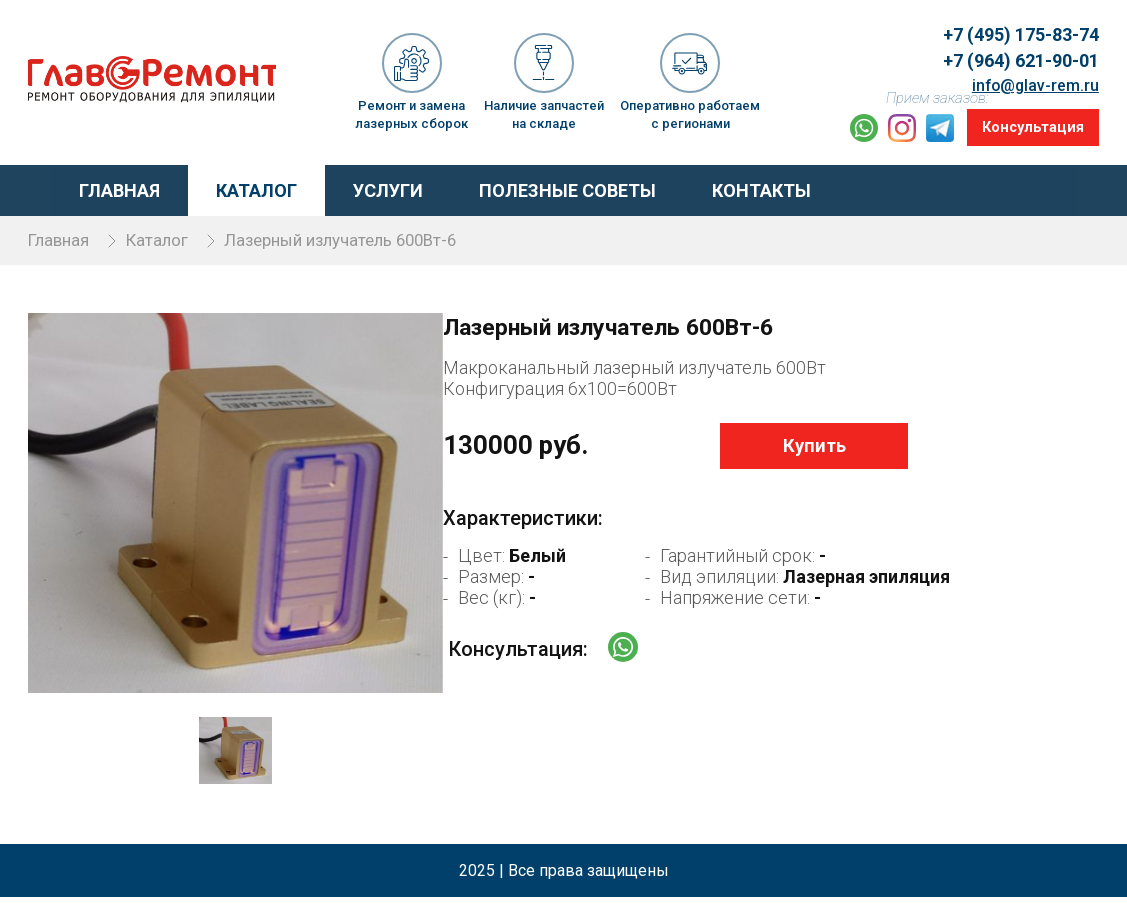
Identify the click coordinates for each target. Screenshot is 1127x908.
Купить (779, 461)
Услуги (365, 185)
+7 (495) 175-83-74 (1013, 26)
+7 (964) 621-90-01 (1013, 49)
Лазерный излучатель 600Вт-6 (380, 234)
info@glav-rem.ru (1030, 71)
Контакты (738, 185)
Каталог (233, 185)
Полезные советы (544, 185)
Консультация (1028, 125)
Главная (96, 185)
